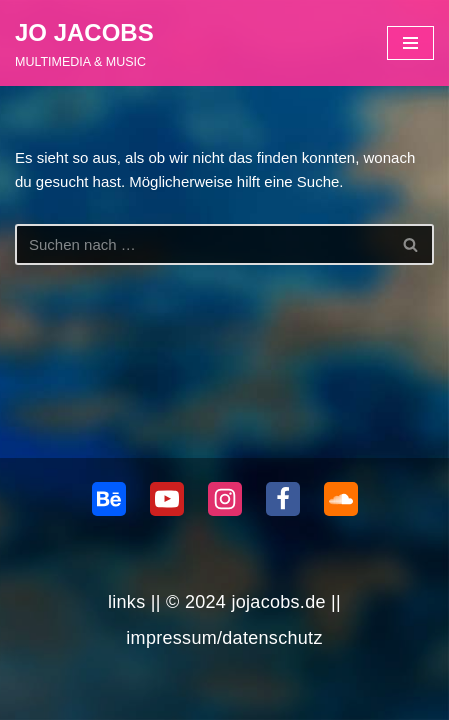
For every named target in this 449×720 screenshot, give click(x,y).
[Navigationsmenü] (410, 43)
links (127, 602)
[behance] (109, 499)
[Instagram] (225, 499)
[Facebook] (283, 499)
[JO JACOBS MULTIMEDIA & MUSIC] (84, 43)
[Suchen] (202, 244)
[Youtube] (167, 499)
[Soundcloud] (341, 499)
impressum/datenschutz (224, 638)
